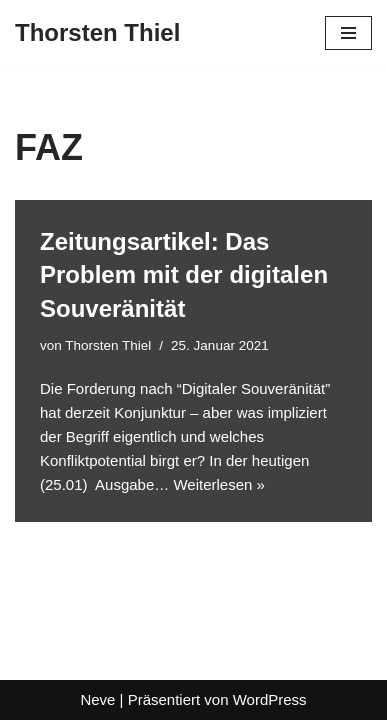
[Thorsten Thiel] (97, 33)
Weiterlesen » (218, 484)
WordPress (270, 699)
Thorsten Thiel (108, 345)
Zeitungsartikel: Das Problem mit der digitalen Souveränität (184, 275)
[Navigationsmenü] (348, 33)
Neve (97, 699)
